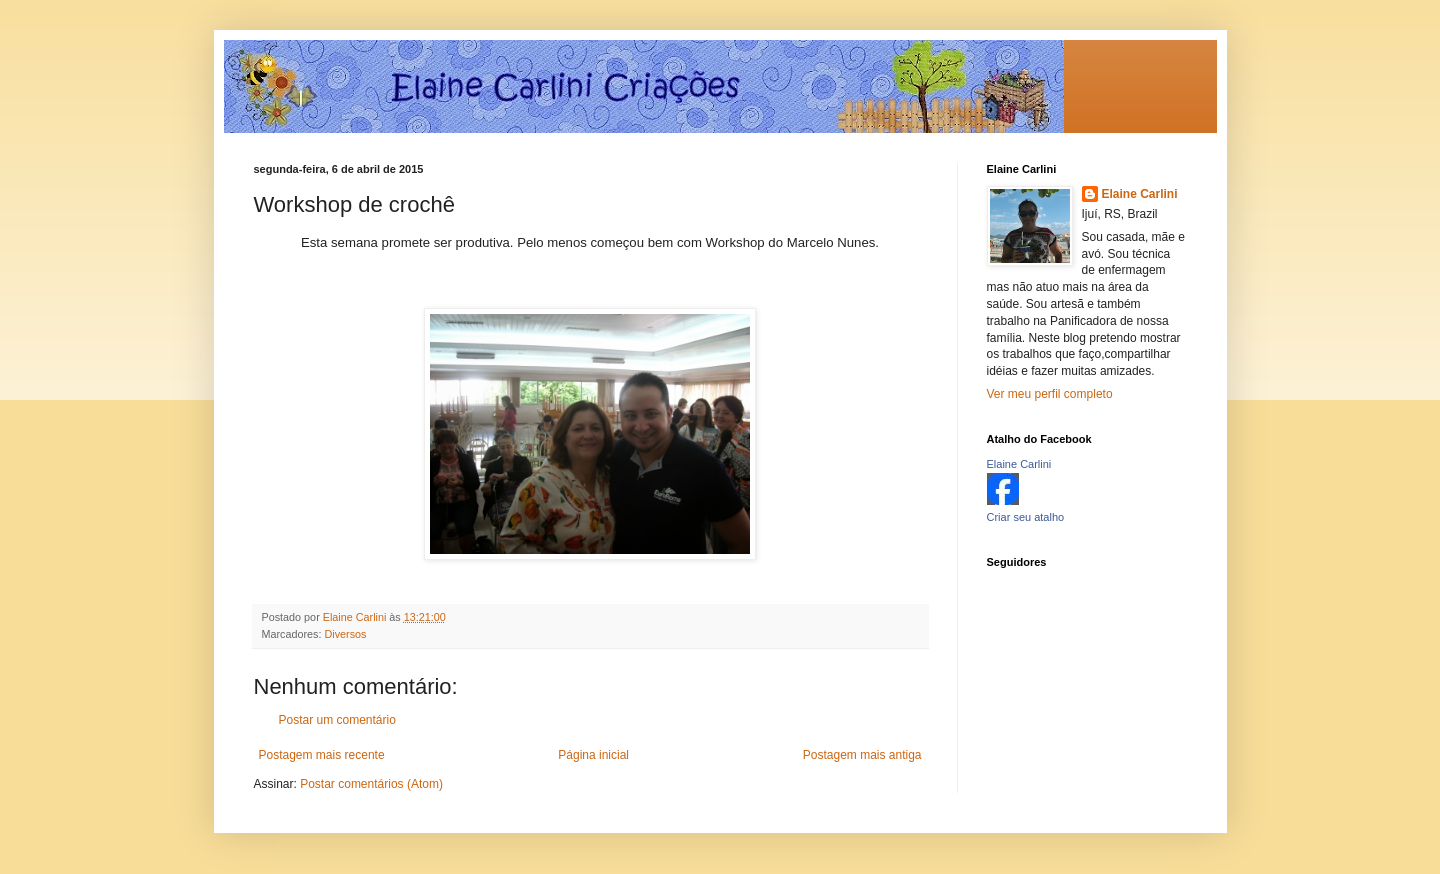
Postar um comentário (337, 720)
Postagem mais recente (322, 755)
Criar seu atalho (1026, 517)
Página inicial (593, 755)
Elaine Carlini (1140, 194)
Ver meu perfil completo (1050, 394)
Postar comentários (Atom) (371, 784)
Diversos (346, 634)
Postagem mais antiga (862, 755)
